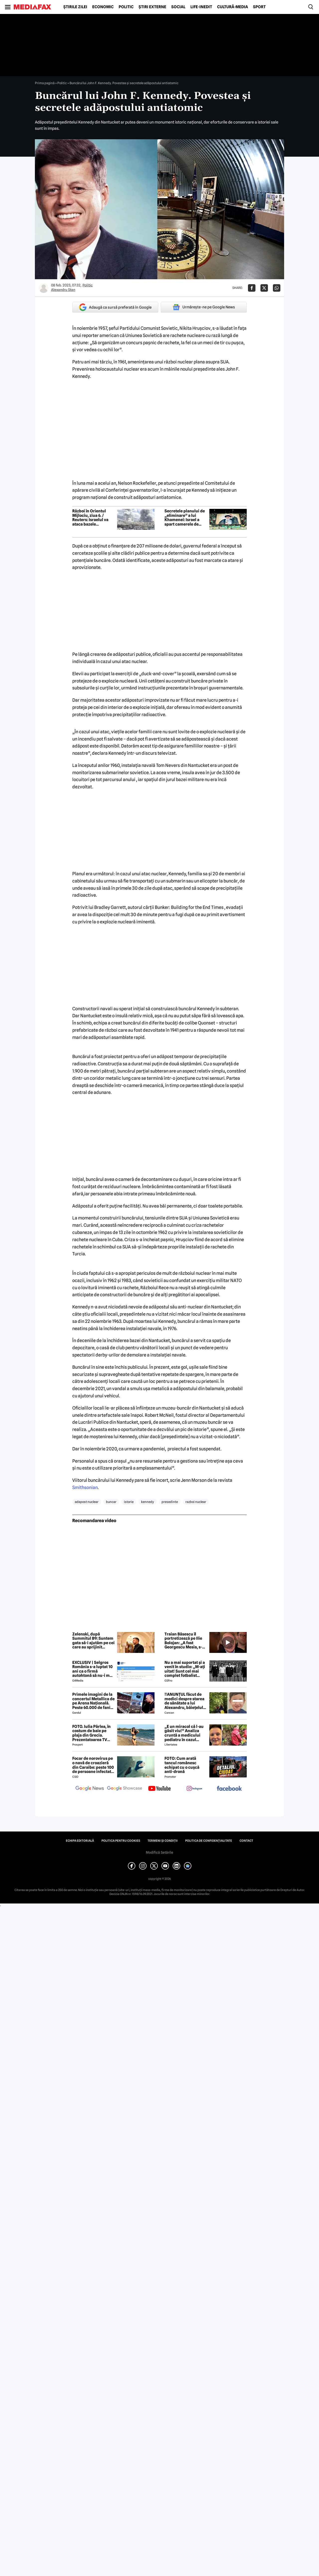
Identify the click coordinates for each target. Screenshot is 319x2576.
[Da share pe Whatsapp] (276, 288)
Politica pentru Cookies (120, 1840)
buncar (111, 1502)
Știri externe (152, 7)
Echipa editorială (80, 1840)
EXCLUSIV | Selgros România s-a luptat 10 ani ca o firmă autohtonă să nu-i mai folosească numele (92, 1669)
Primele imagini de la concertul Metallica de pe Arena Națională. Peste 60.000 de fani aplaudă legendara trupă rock (93, 1701)
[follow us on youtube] (159, 1789)
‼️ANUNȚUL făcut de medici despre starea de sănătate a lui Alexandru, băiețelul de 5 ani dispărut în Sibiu (184, 1701)
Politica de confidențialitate (208, 1840)
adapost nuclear (86, 1502)
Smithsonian (85, 1487)
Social (178, 7)
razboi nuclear (195, 1502)
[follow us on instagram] (194, 1789)
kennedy (147, 1502)
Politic (126, 7)
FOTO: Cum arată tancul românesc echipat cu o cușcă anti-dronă (181, 1765)
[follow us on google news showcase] (124, 1789)
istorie (129, 1502)
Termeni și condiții (163, 1840)
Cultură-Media (232, 7)
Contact (246, 1840)
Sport (259, 7)
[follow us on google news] (89, 1789)
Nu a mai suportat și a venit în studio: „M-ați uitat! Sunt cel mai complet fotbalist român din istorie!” (184, 1669)
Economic (103, 7)
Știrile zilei (75, 7)
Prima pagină (45, 83)
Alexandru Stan (63, 290)
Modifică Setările (159, 1852)
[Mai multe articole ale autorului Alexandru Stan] (44, 288)
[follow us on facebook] (229, 1789)
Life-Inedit (201, 7)
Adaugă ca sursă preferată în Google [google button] (115, 307)
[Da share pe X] (264, 288)
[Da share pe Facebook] (251, 288)
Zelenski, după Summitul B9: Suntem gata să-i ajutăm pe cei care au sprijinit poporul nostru (93, 1640)
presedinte (169, 1502)
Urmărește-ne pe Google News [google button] (203, 307)
